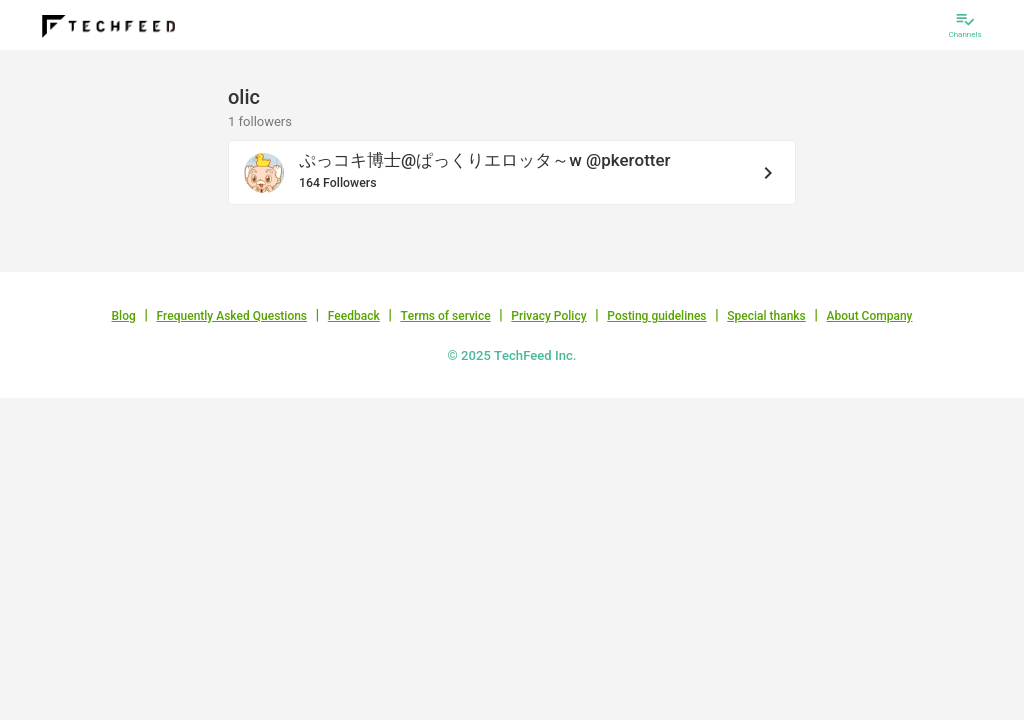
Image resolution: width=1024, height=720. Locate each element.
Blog (124, 316)
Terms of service (445, 316)
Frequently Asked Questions (231, 316)
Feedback (354, 316)
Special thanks (766, 316)
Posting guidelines (656, 316)
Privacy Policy (548, 316)
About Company (869, 316)
